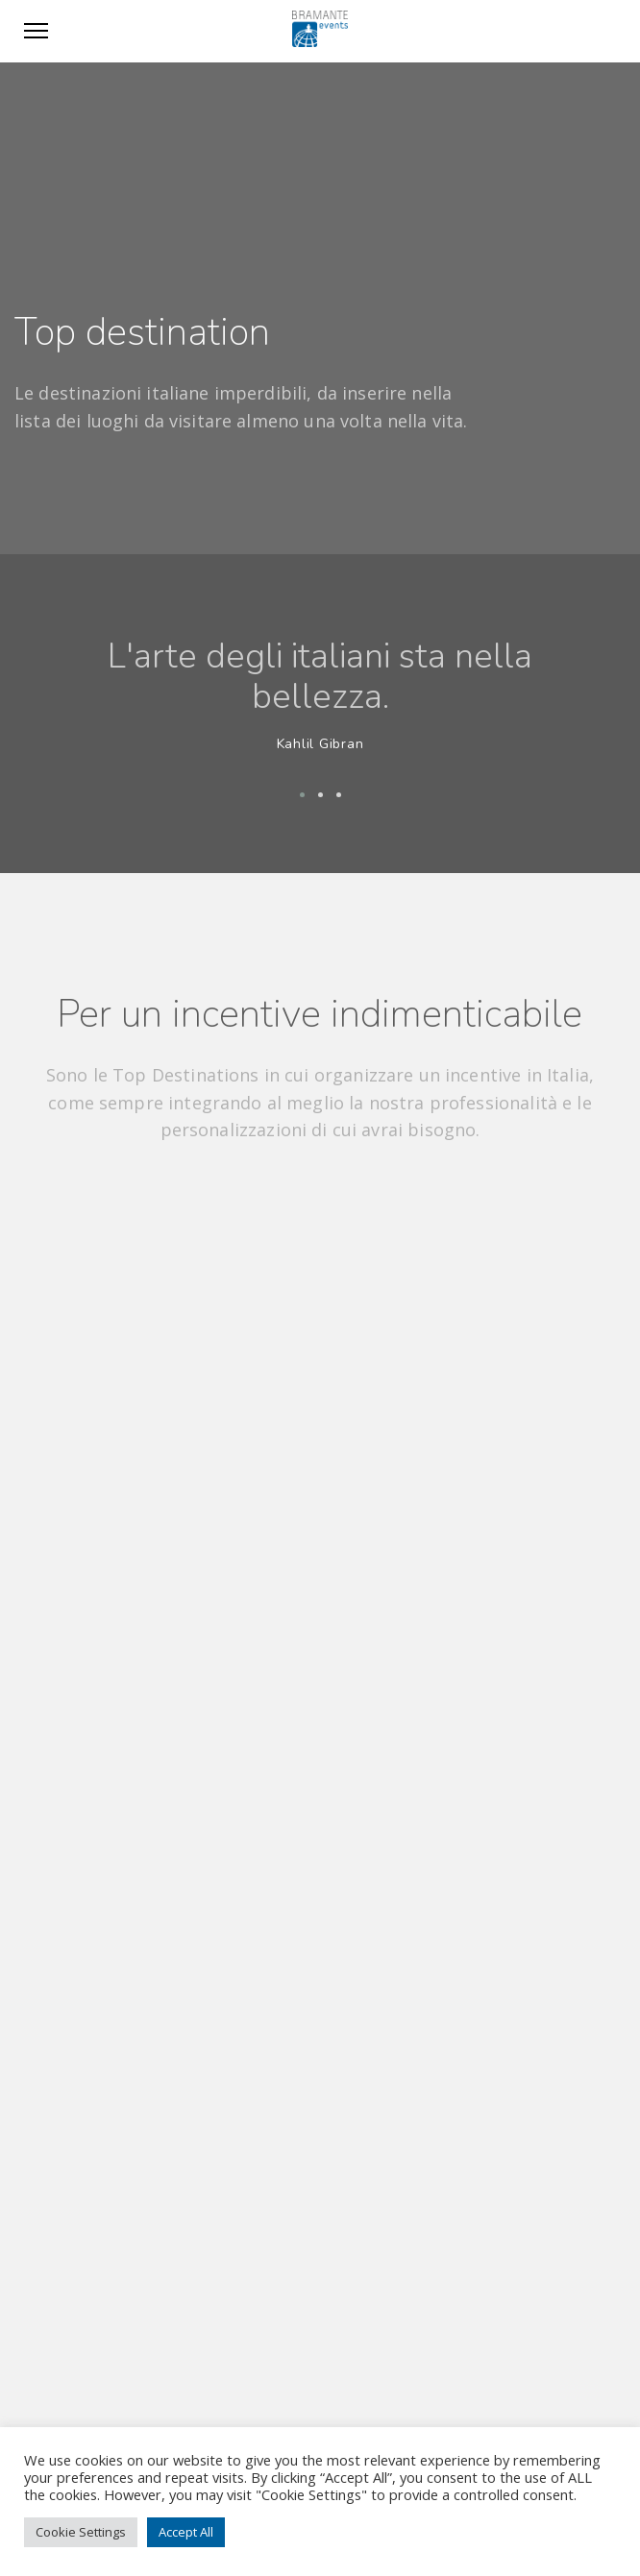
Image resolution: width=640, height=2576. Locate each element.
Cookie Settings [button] (81, 2531)
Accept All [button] (186, 2531)
